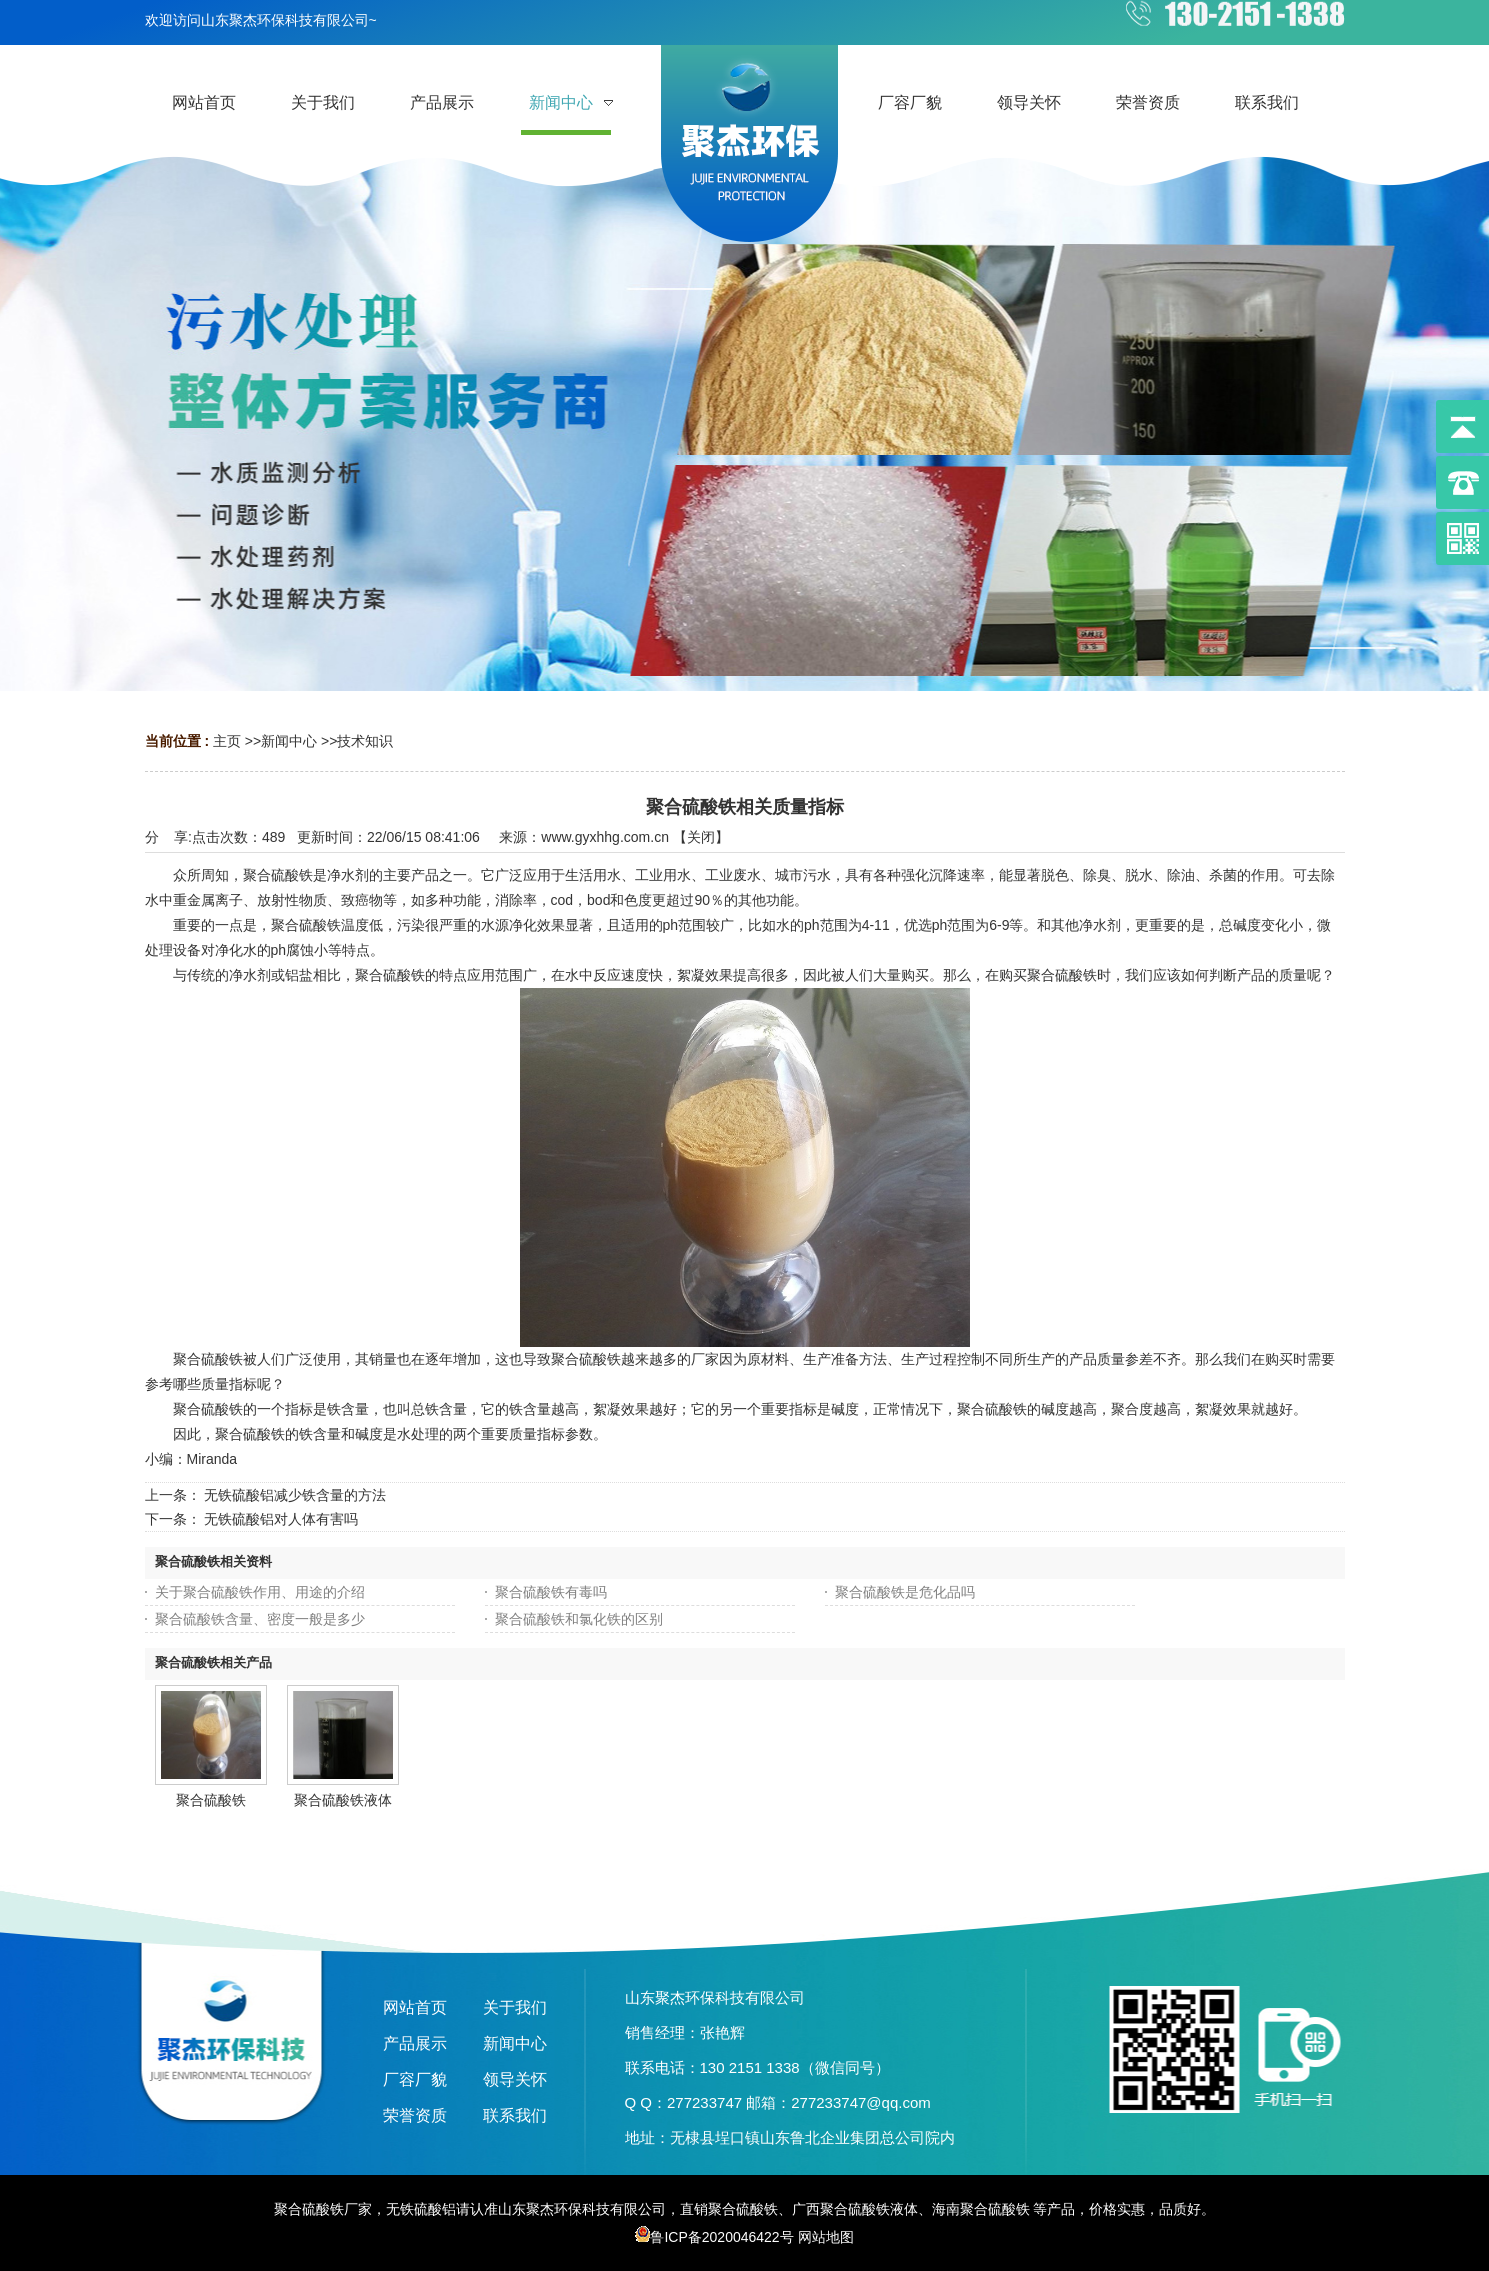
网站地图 (826, 2237)
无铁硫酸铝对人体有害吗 (281, 1519)
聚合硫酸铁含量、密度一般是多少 (260, 1619)
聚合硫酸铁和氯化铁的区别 (579, 1619)
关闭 (701, 837)
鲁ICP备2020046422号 (714, 2237)
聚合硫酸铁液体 (343, 1800)
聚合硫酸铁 (211, 1800)
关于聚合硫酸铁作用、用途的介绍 (260, 1592)
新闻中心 (289, 741)
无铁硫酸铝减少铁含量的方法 (295, 1495)
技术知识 (365, 741)
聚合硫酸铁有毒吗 (551, 1592)
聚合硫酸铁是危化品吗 (905, 1592)
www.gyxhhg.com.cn (605, 837)
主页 (227, 741)
